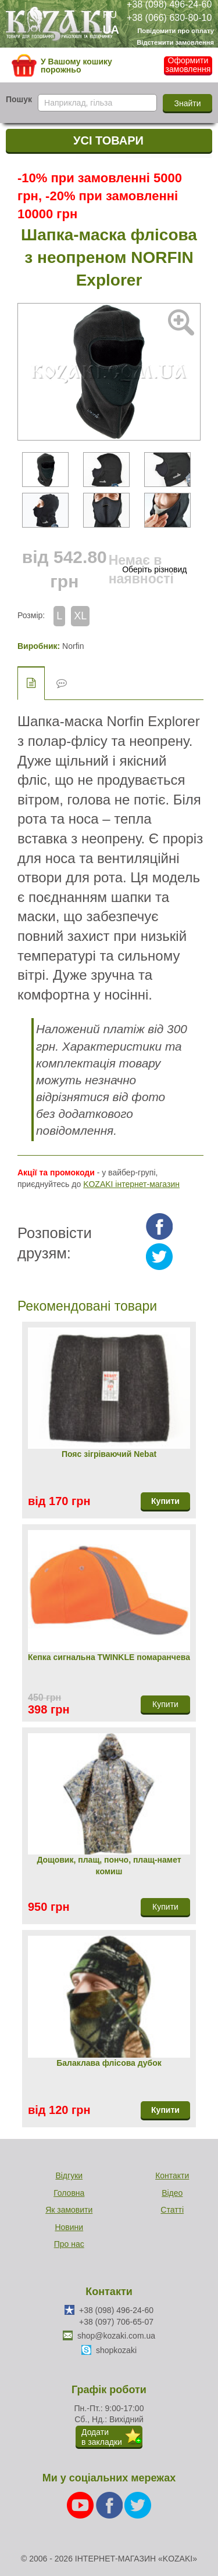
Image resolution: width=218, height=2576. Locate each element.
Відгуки (69, 2175)
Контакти (172, 2175)
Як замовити (68, 2209)
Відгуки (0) (61, 683)
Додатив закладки (101, 2437)
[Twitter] (137, 2504)
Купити (165, 1501)
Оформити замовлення (188, 65)
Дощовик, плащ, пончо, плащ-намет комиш (109, 1865)
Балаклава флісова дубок (109, 2063)
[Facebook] (110, 2504)
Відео (172, 2193)
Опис (31, 683)
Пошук (19, 99)
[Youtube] (81, 2504)
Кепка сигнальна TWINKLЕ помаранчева (109, 1657)
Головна (68, 2193)
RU (110, 14)
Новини (69, 2227)
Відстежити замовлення (175, 42)
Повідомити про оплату (175, 30)
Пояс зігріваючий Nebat (109, 1454)
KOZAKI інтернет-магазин (131, 1184)
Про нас (69, 2244)
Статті (172, 2209)
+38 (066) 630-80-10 (169, 17)
